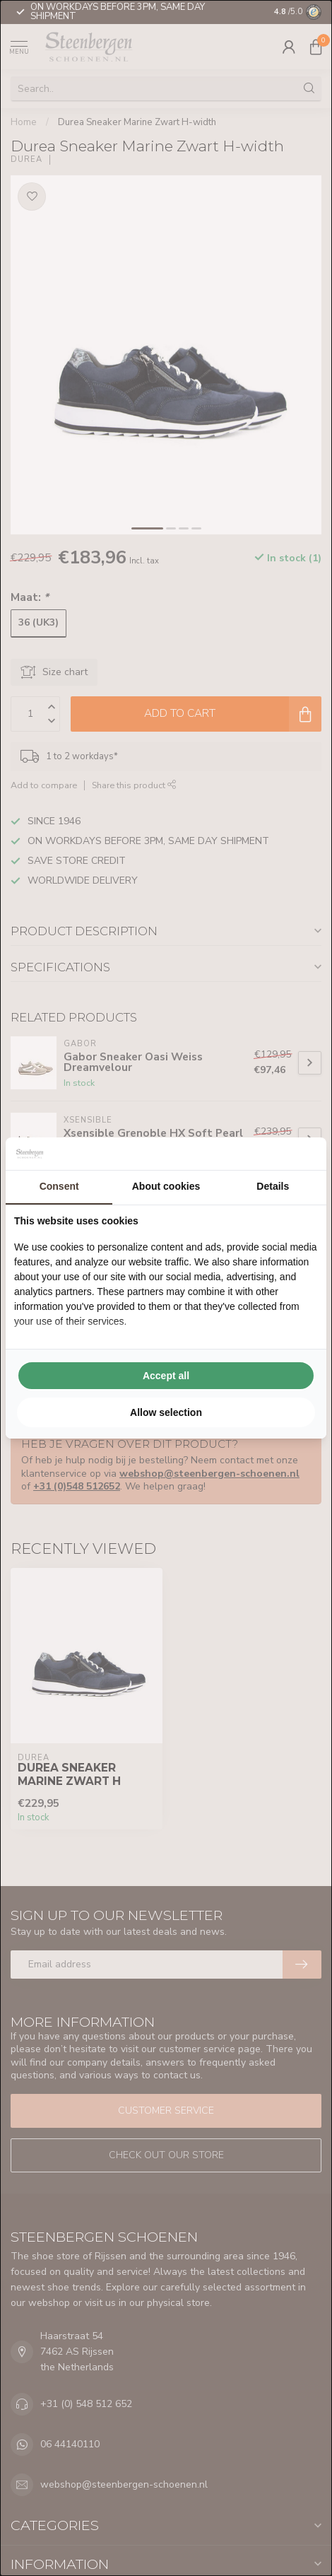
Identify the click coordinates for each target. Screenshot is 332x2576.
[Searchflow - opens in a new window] (300, 1153)
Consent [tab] (59, 1186)
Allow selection (166, 1412)
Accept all (166, 1375)
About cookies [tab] (166, 1186)
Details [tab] (272, 1186)
